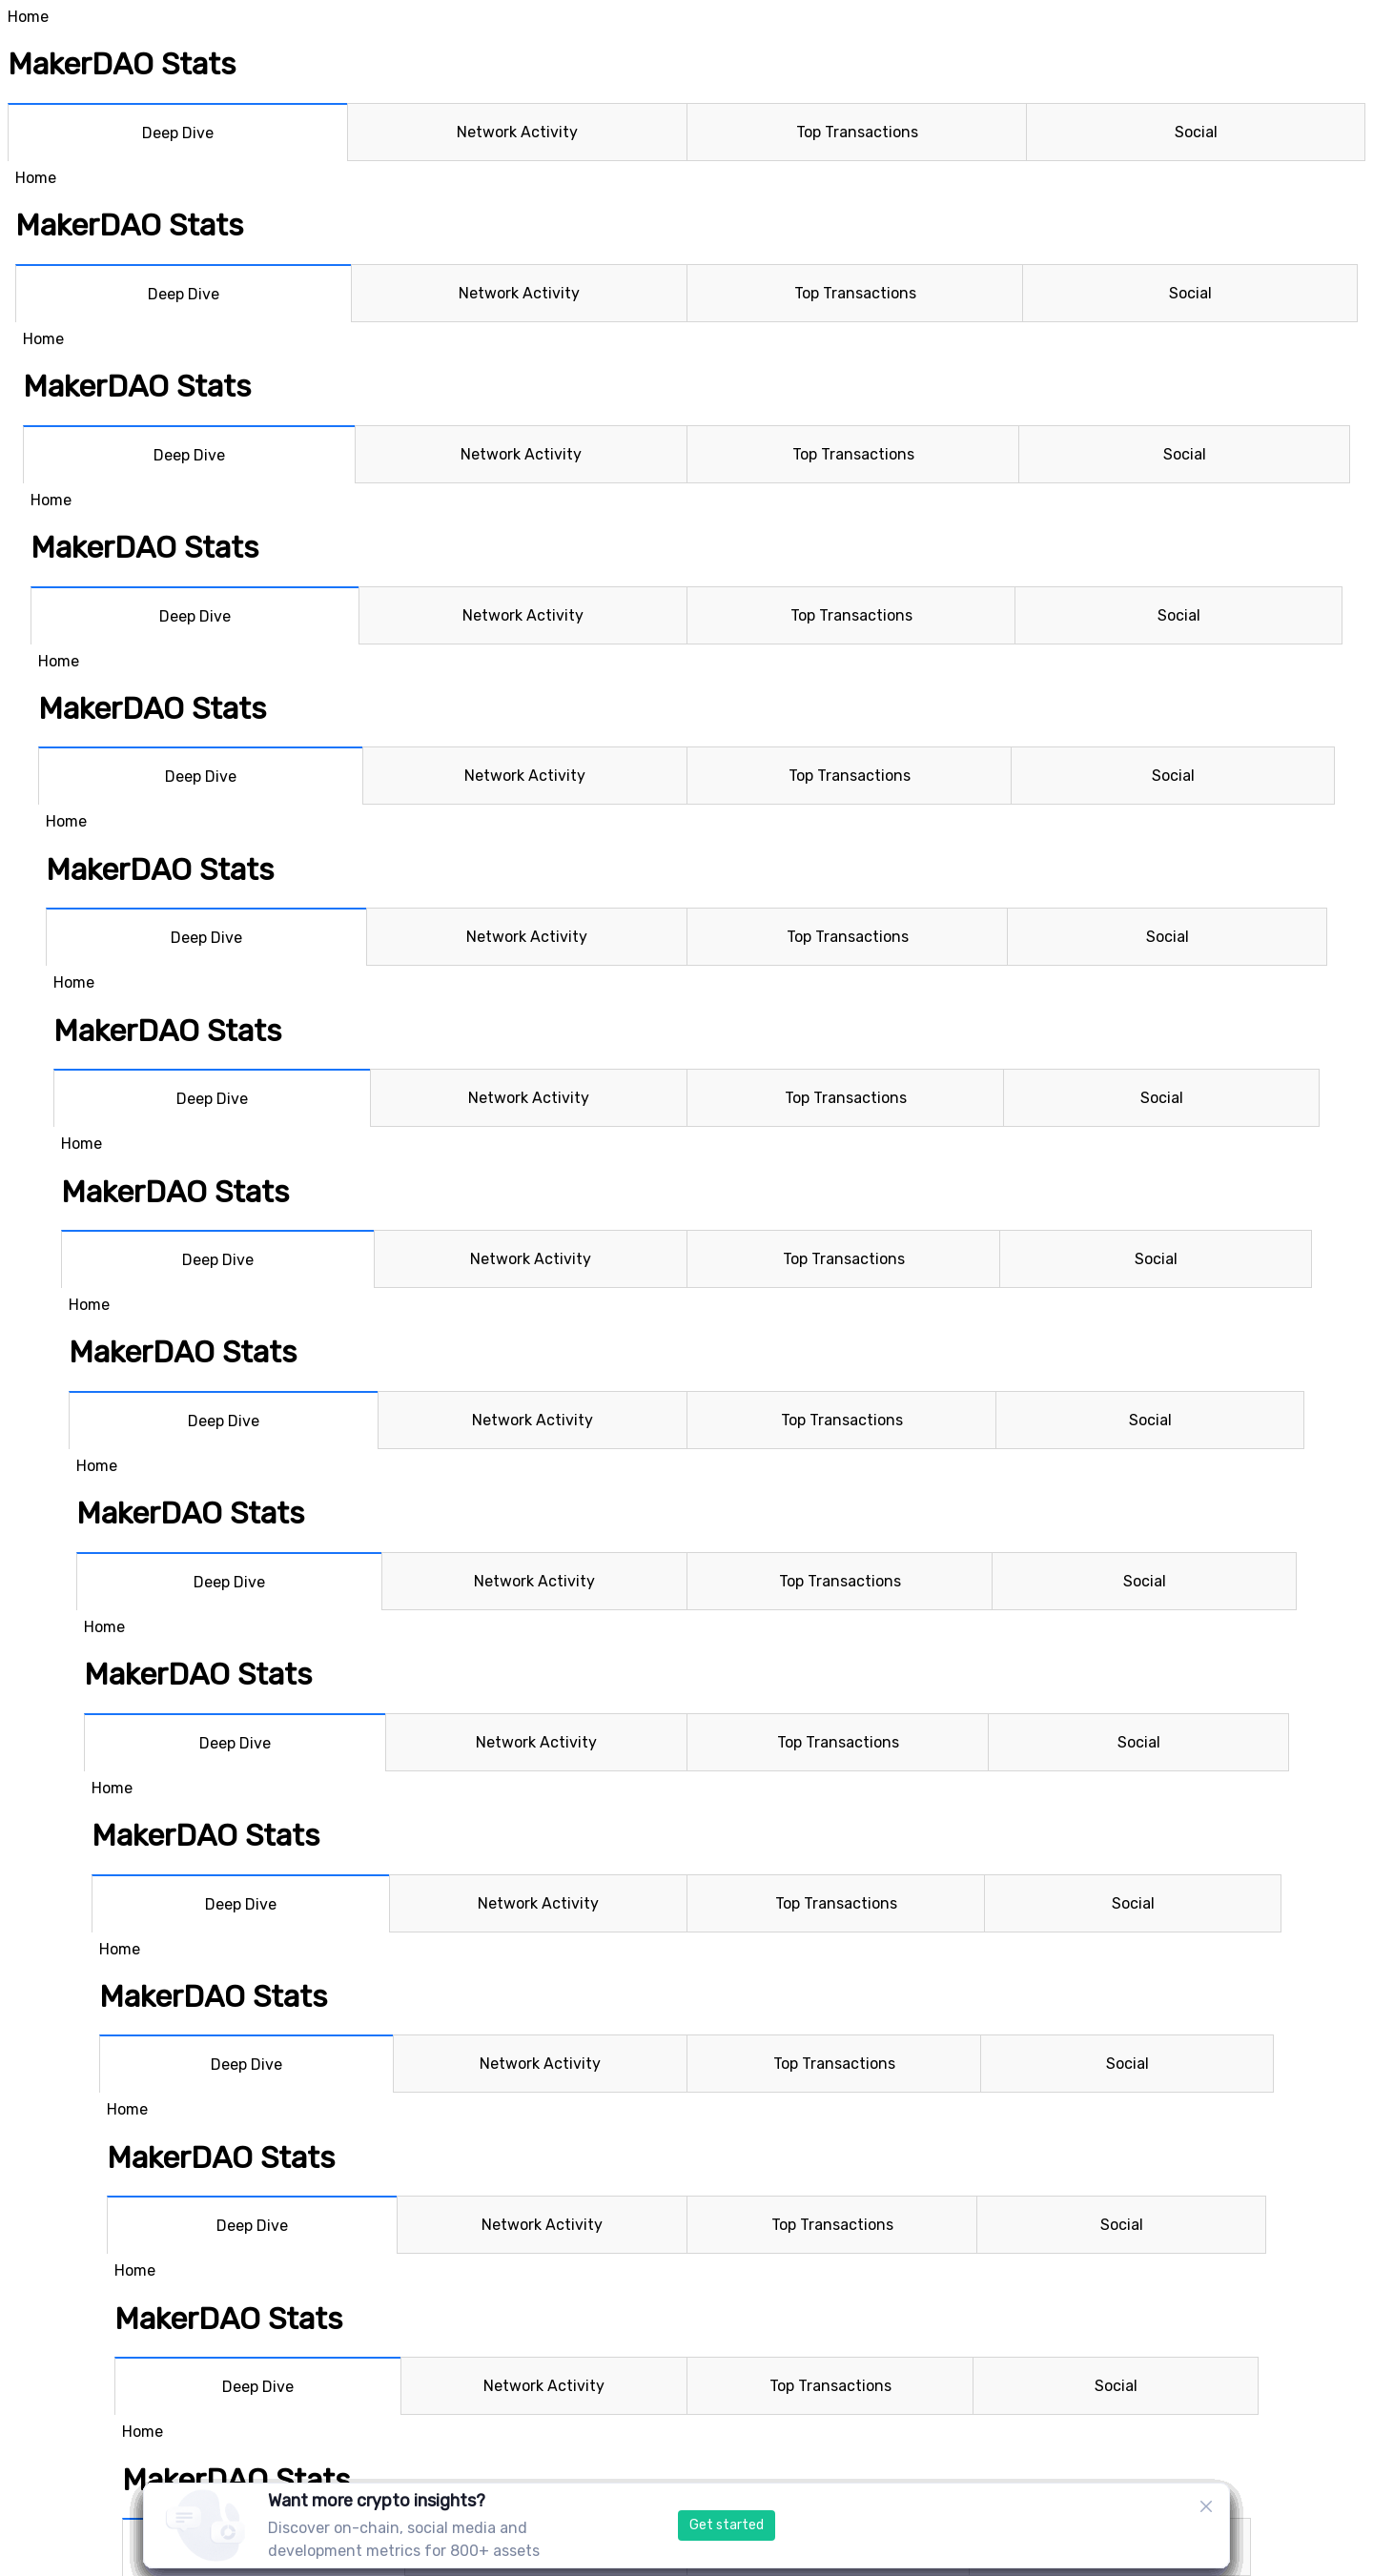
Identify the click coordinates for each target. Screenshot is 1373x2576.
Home (28, 17)
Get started (726, 2525)
